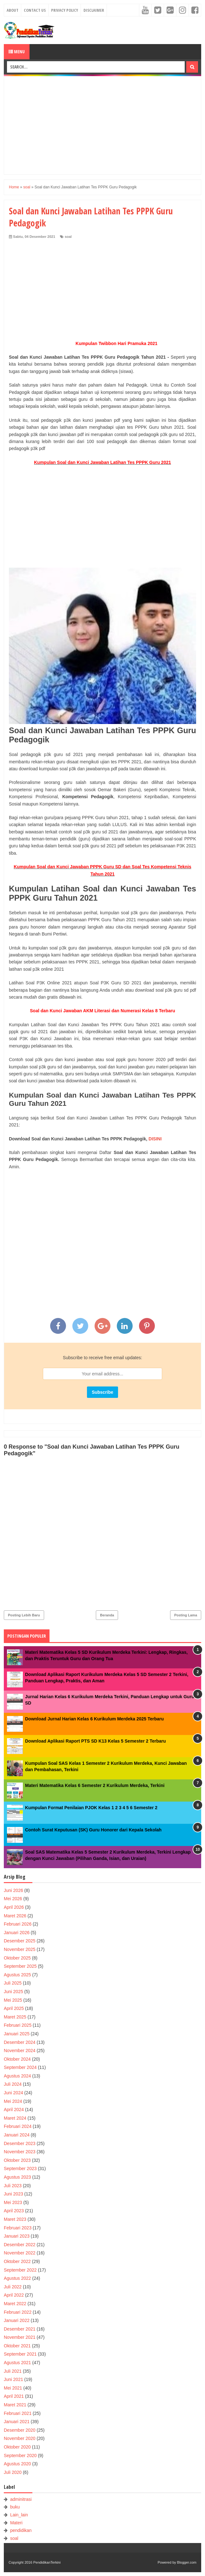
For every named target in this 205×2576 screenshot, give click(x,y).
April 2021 (14, 2396)
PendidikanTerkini (47, 2562)
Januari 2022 (17, 2320)
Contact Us (35, 10)
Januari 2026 (17, 1932)
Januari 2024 (17, 2134)
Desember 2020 (20, 2430)
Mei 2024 (13, 2101)
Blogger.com (186, 2562)
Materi (16, 2522)
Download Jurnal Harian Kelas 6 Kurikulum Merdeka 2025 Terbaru (94, 1718)
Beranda (107, 1615)
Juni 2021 (13, 2379)
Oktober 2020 (17, 2446)
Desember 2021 (20, 2328)
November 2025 (20, 1949)
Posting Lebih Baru (24, 1615)
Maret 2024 (15, 2118)
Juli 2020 (13, 2472)
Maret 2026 (15, 1915)
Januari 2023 (17, 2236)
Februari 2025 (17, 2025)
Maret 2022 (15, 2303)
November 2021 (20, 2337)
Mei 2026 (13, 1898)
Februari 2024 (17, 2126)
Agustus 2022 (17, 2278)
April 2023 (14, 2210)
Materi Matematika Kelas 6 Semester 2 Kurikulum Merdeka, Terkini (94, 1785)
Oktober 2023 (17, 2160)
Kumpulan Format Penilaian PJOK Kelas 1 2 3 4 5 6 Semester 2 (91, 1807)
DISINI (155, 1138)
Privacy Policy (64, 10)
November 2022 (20, 2252)
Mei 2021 (13, 2387)
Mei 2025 (13, 2000)
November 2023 (20, 2151)
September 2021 (20, 2354)
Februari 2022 (17, 2312)
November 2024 (20, 2050)
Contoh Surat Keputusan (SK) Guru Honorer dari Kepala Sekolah (93, 1829)
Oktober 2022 (17, 2261)
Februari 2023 (17, 2227)
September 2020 (20, 2455)
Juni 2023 (13, 2193)
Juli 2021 (13, 2371)
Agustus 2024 (17, 2075)
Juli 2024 (13, 2084)
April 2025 (14, 2008)
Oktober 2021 (17, 2345)
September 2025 (20, 1966)
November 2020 (20, 2438)
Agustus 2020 (17, 2463)
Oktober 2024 (17, 2059)
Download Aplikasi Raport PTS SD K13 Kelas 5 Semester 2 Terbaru (95, 1741)
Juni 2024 (13, 2092)
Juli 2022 (13, 2286)
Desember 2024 (20, 2042)
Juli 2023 (13, 2185)
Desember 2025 (20, 1940)
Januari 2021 (17, 2421)
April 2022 (14, 2295)
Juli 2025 (13, 1983)
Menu (17, 52)
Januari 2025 (17, 2033)
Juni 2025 (13, 1991)
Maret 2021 (15, 2404)
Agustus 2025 (17, 1974)
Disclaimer (93, 10)
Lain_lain (19, 2514)
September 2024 (20, 2067)
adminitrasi (21, 2499)
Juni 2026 (13, 1890)
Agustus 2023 (17, 2177)
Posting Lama (185, 1615)
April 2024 (14, 2109)
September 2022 (20, 2270)
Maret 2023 (15, 2219)
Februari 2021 (17, 2413)
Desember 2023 (20, 2143)
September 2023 (20, 2168)
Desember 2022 (20, 2244)
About (12, 10)
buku (15, 2506)
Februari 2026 (17, 1924)
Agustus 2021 (17, 2362)
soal (68, 236)
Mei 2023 (13, 2202)
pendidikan (21, 2530)
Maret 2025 (15, 2016)
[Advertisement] (102, 125)
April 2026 (14, 1907)
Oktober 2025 (17, 1957)
